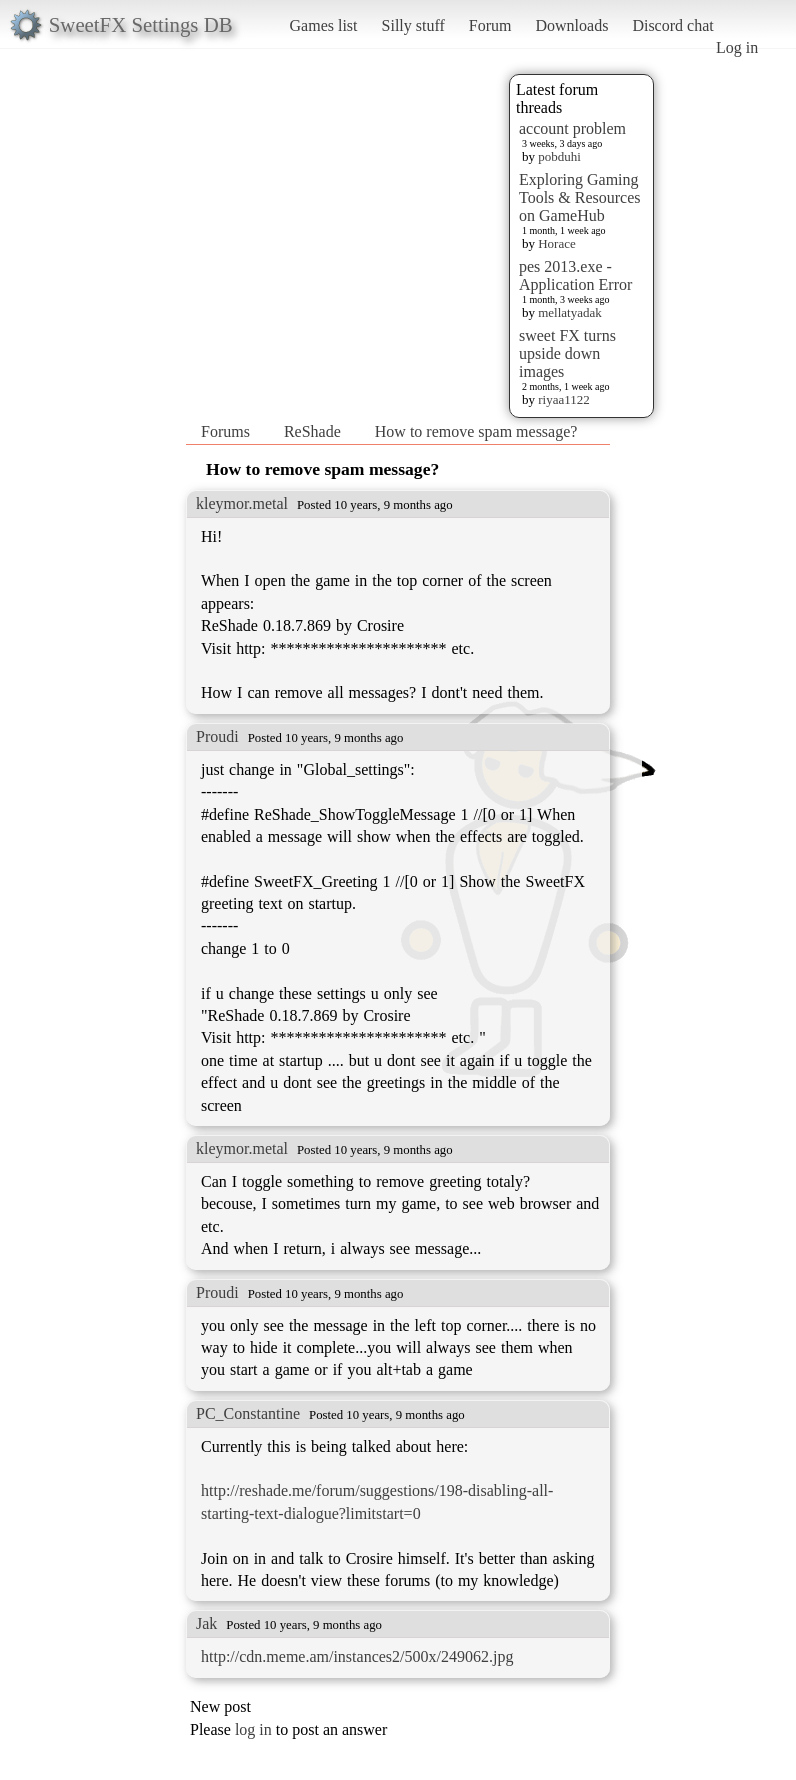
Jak (206, 1623)
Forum (490, 25)
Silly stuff (413, 25)
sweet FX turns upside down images (567, 353)
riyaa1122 (564, 399)
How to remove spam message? (476, 431)
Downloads (571, 25)
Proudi (217, 736)
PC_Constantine (248, 1413)
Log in (737, 47)
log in (253, 1729)
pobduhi (559, 156)
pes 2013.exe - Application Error (575, 275)
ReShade (312, 431)
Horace (557, 243)
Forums (225, 431)
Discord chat (672, 25)
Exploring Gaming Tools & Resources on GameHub (580, 197)
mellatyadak (570, 312)
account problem (572, 128)
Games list (324, 25)
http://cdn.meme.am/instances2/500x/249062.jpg (357, 1656)
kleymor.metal (242, 503)
